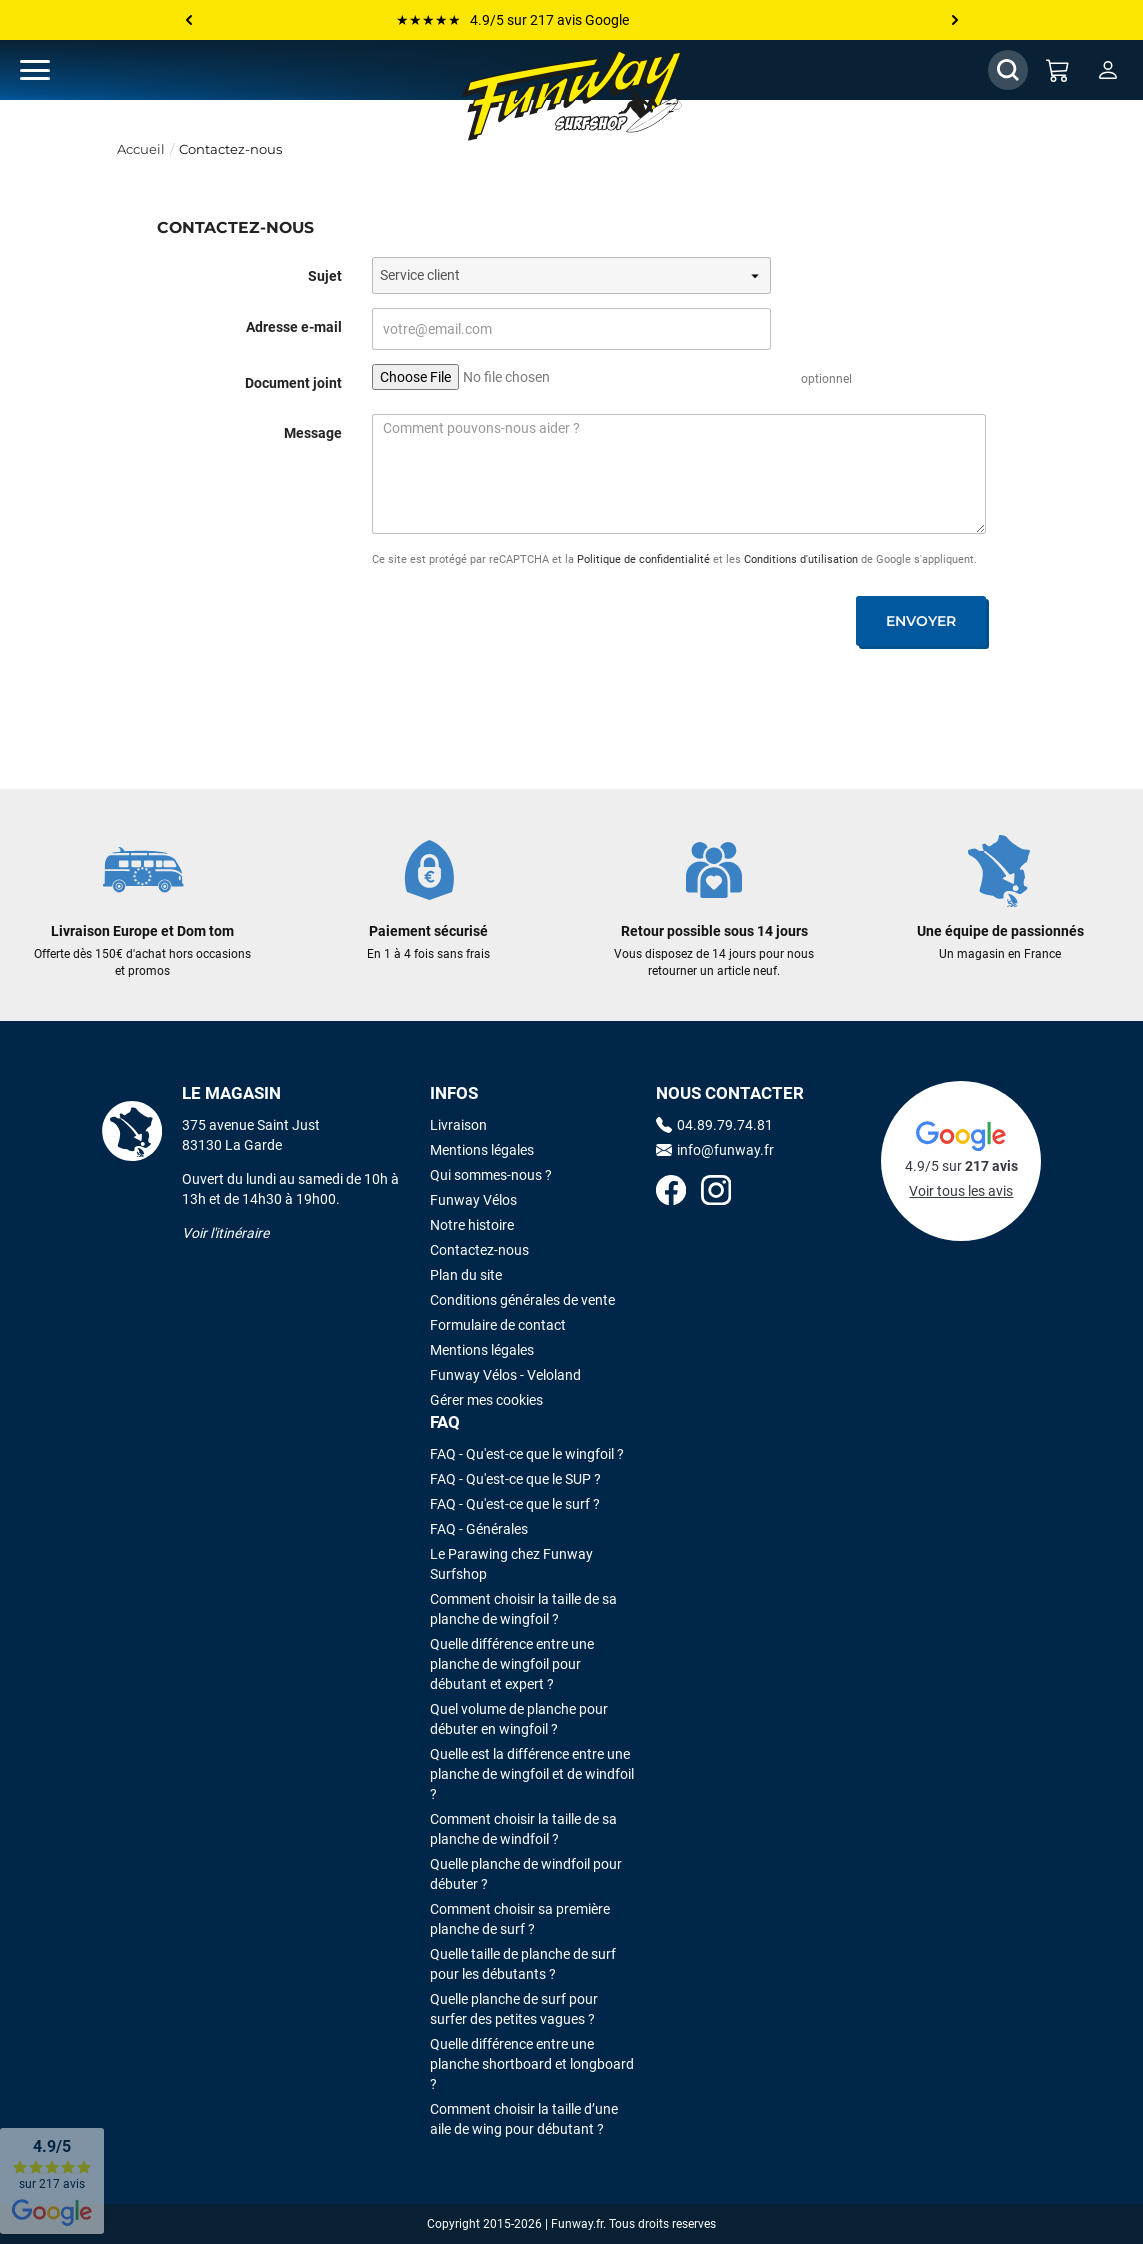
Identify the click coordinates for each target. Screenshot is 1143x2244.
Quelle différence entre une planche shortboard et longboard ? (532, 2064)
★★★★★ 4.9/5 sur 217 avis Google (512, 20)
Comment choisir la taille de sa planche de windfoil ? (523, 1829)
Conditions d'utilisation (801, 559)
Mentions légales (482, 1150)
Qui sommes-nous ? (491, 1175)
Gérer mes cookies (486, 1400)
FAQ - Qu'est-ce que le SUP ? (515, 1479)
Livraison (458, 1125)
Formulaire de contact (498, 1325)
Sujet (325, 276)
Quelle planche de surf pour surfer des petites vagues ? (514, 2009)
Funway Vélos (473, 1200)
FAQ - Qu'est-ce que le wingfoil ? (527, 1454)
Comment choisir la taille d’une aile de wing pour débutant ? (524, 2119)
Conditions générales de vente (522, 1300)
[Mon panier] (1058, 70)
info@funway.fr (715, 1150)
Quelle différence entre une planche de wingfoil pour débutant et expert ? (512, 1664)
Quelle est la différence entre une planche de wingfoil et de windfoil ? (532, 1774)
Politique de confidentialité (643, 559)
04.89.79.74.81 (714, 1125)
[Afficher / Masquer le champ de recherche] (1008, 70)
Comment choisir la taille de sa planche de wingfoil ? (523, 1609)
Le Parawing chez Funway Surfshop (511, 1564)
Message (313, 433)
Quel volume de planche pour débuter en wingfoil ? (519, 1719)
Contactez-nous (479, 1250)
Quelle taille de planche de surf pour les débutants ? (523, 1964)
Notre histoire (472, 1225)
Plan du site (466, 1275)
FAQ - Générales (479, 1529)
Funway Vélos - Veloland (505, 1375)
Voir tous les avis (961, 1191)
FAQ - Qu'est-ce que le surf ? (515, 1504)
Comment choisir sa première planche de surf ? (520, 1919)
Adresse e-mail (294, 327)
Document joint (293, 383)
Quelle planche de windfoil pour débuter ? (526, 1874)
